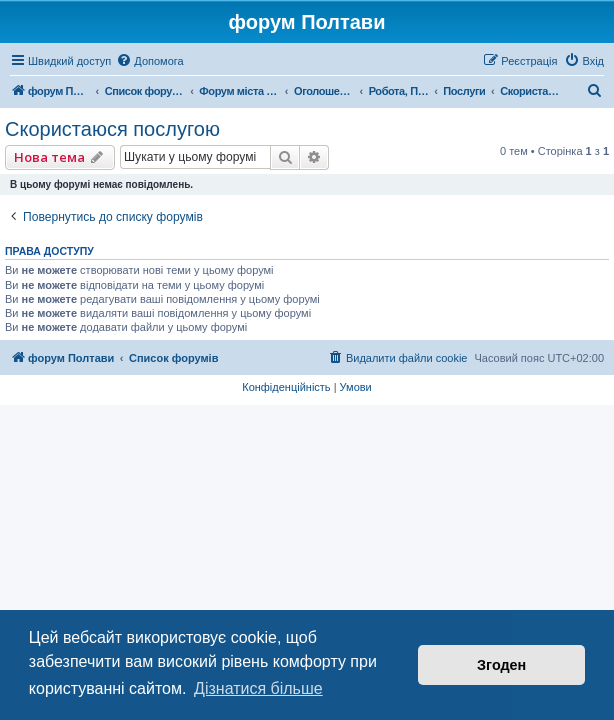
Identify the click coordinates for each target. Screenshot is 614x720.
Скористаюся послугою (112, 129)
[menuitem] (149, 61)
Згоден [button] (501, 665)
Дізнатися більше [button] (258, 688)
